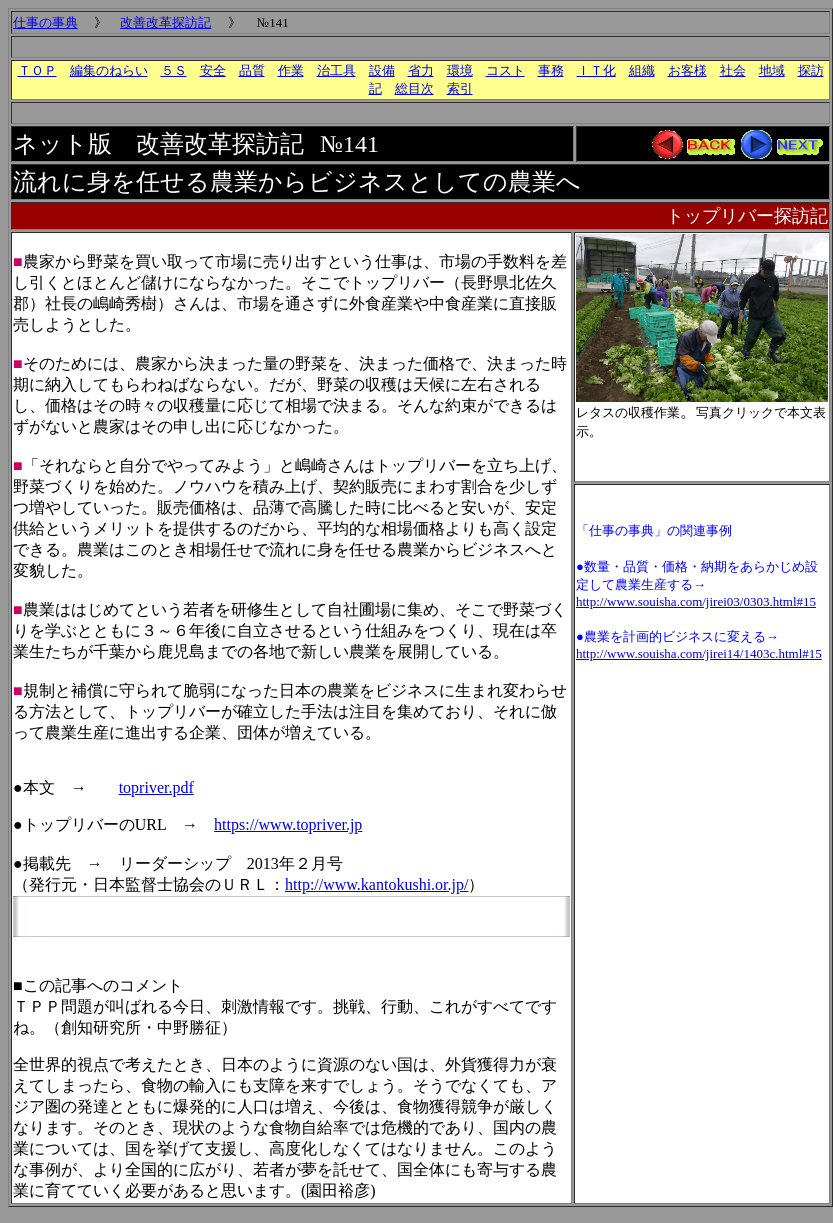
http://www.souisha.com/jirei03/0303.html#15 (696, 601)
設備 (382, 70)
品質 (252, 70)
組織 (642, 70)
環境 (460, 70)
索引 (460, 88)
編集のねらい (109, 70)
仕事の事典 (45, 22)
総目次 (414, 88)
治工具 (336, 70)
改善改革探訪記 (165, 22)
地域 (772, 70)
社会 (733, 70)
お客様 (687, 70)
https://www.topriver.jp (288, 824)
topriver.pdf (156, 787)
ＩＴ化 (596, 70)
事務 (551, 70)
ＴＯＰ (37, 70)
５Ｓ (174, 70)
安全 (213, 70)
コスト (505, 70)
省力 (421, 70)
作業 (291, 70)
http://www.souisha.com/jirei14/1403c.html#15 (699, 653)
